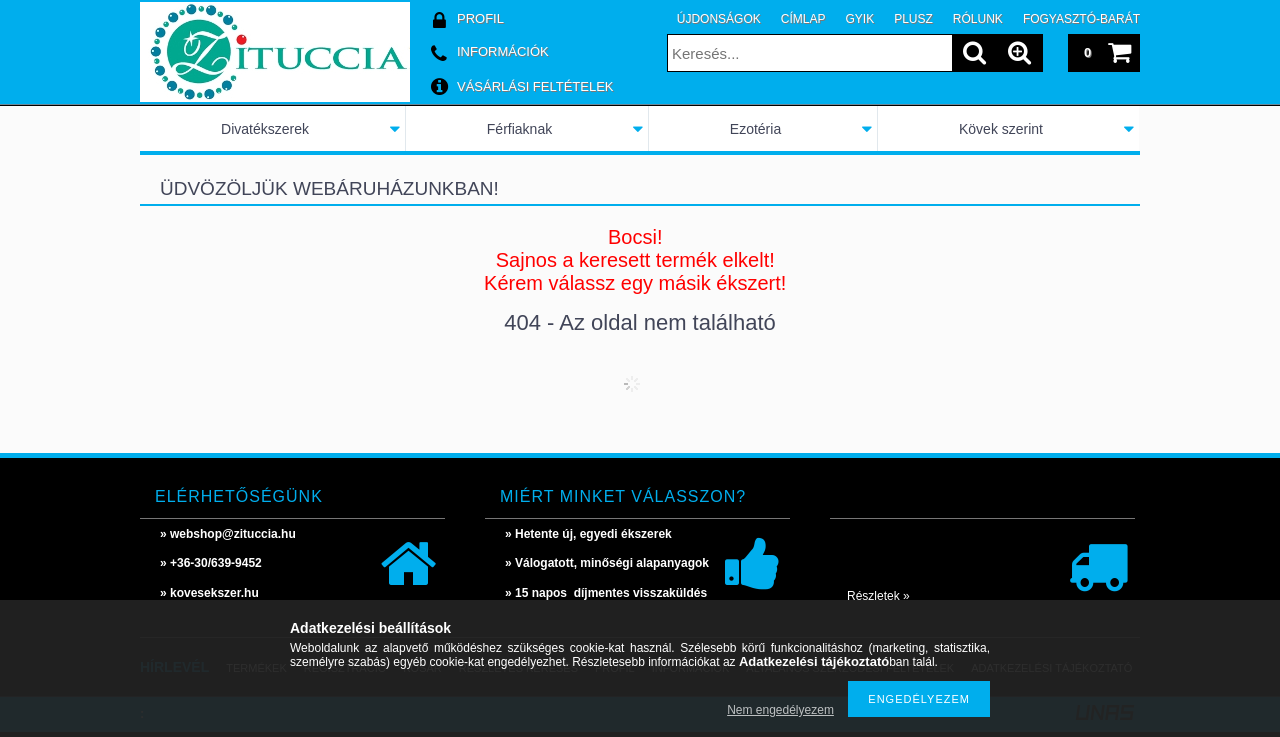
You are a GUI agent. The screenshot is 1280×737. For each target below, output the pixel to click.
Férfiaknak (519, 129)
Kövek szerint (1001, 129)
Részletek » (878, 596)
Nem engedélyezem (780, 710)
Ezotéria (755, 129)
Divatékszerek (265, 129)
